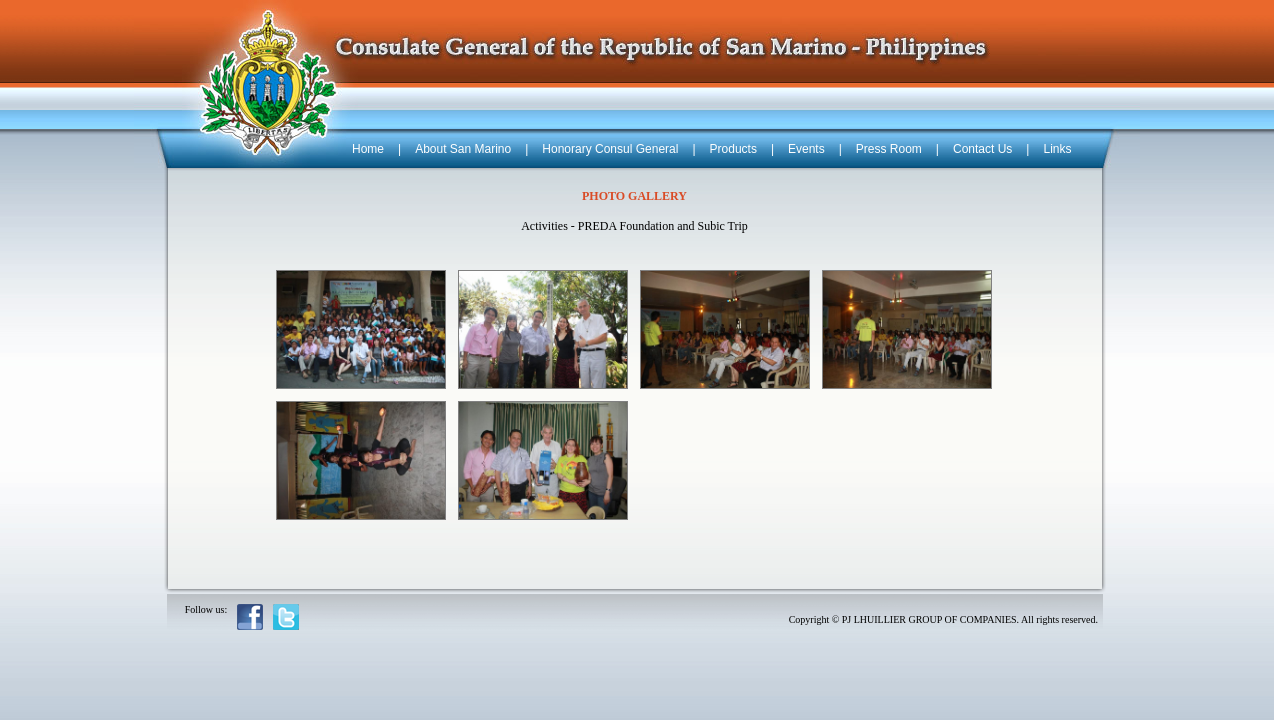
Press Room (889, 149)
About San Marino (463, 149)
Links (1057, 149)
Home (368, 149)
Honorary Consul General (610, 149)
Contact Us (982, 149)
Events (806, 149)
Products (733, 149)
